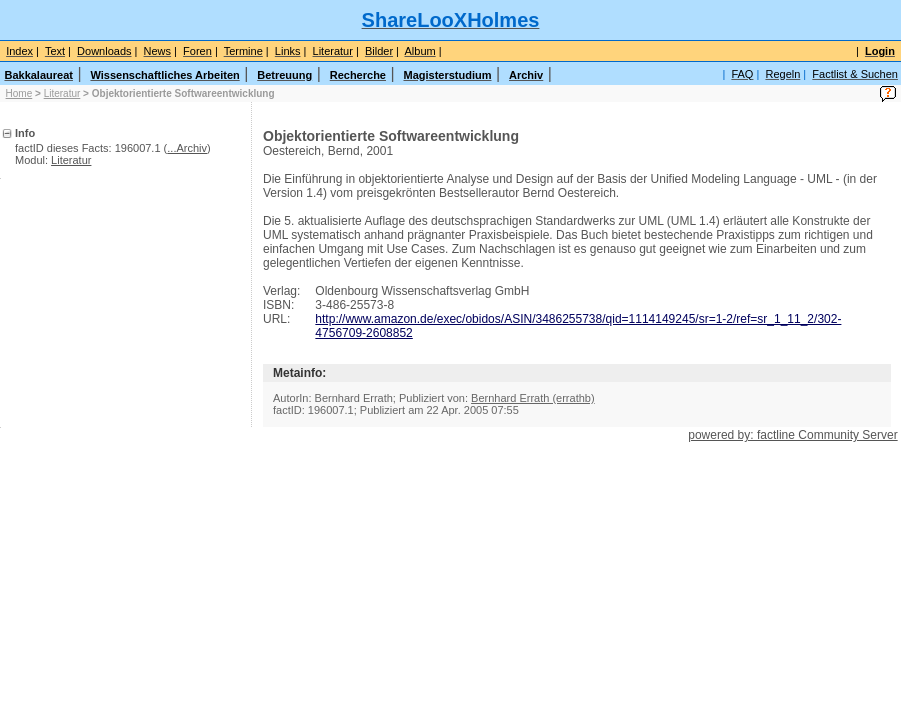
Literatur (62, 93)
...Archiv (187, 148)
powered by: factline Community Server (792, 435)
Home (19, 93)
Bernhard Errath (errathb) (533, 398)
